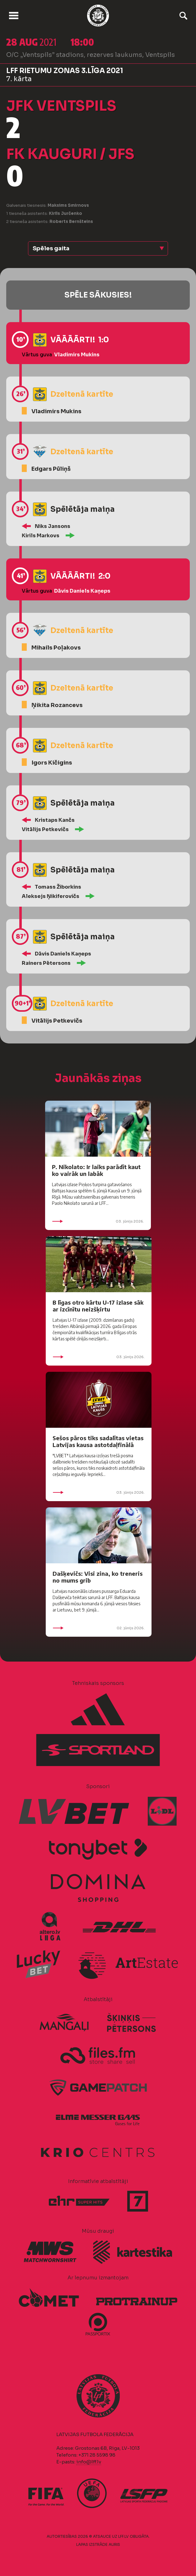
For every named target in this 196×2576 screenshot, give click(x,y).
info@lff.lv (88, 2462)
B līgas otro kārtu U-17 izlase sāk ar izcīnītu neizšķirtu (98, 1306)
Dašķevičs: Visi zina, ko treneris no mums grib (97, 1577)
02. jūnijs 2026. (99, 1628)
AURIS (114, 2544)
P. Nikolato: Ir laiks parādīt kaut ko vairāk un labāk (96, 1170)
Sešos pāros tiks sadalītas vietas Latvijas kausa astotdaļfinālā (98, 1441)
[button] (98, 248)
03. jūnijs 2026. (98, 1221)
